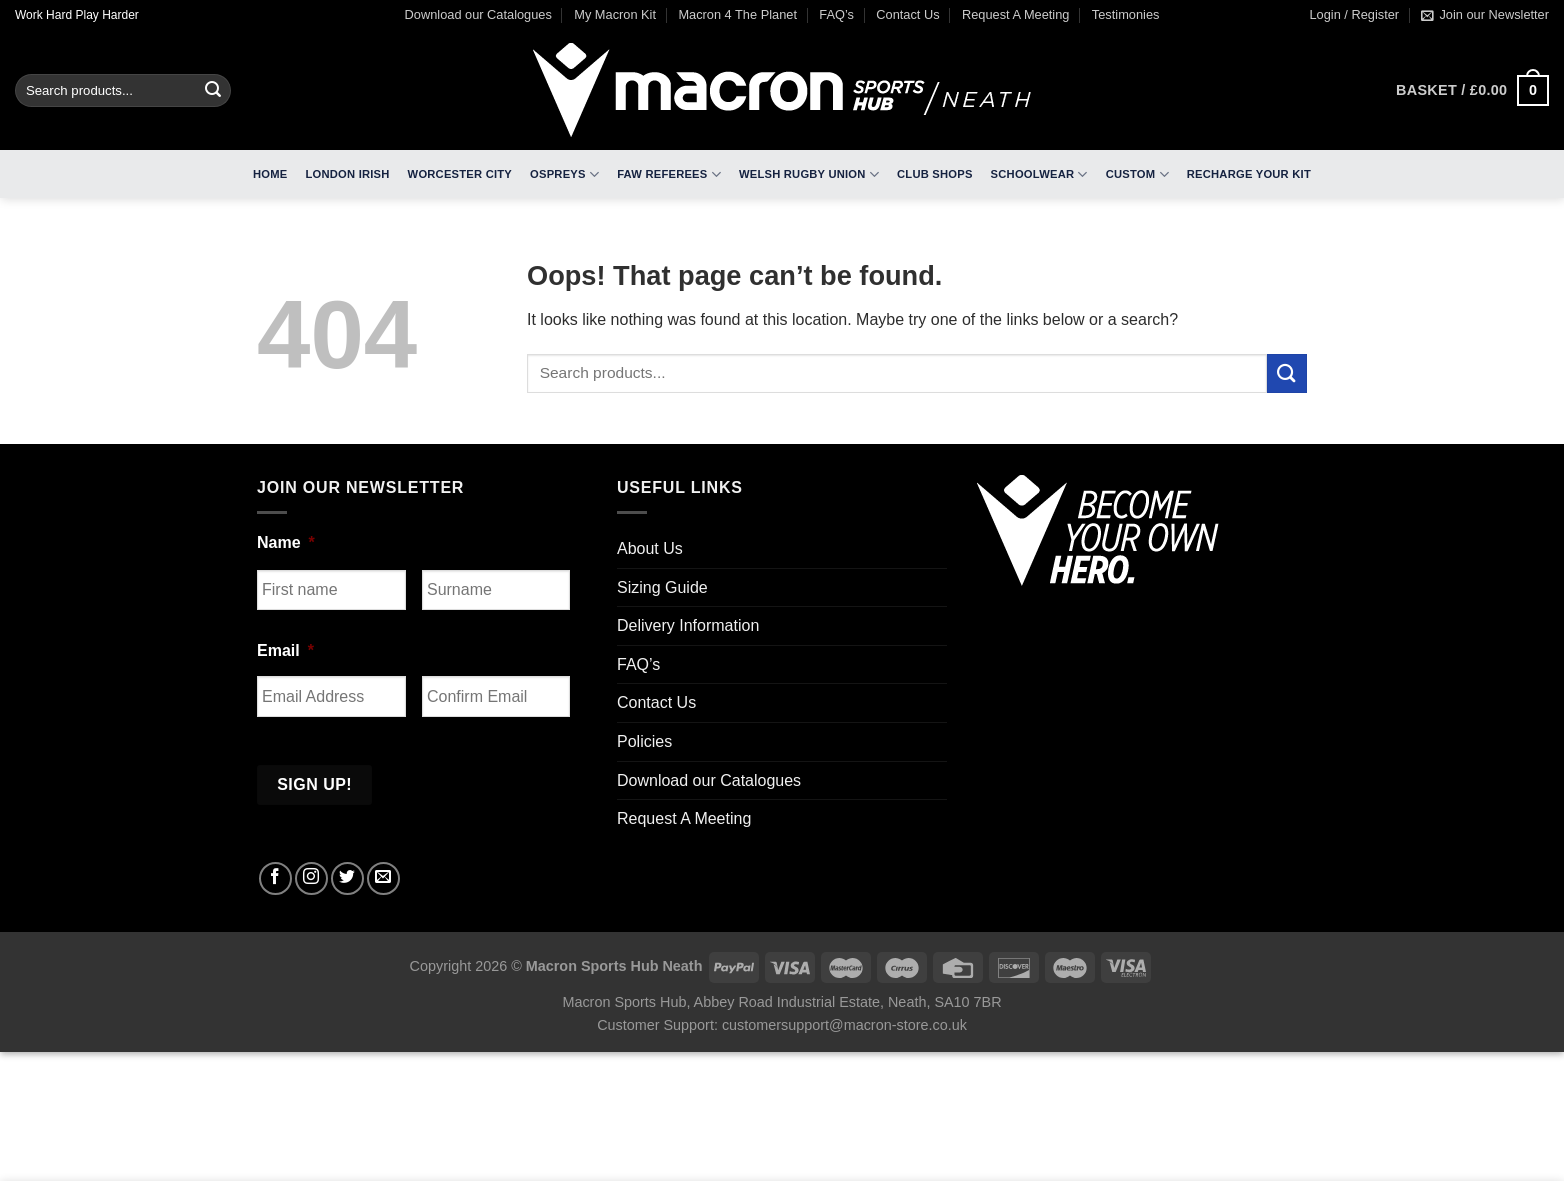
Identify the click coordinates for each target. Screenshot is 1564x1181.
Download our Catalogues (478, 14)
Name (286, 542)
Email (285, 650)
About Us (650, 548)
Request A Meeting (1015, 14)
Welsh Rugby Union (809, 174)
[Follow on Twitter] (347, 878)
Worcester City (460, 174)
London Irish (348, 174)
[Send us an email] (383, 878)
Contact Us (907, 14)
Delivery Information (688, 625)
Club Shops (935, 174)
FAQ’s (836, 14)
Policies (644, 741)
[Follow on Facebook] (275, 878)
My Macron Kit (615, 14)
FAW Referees (669, 174)
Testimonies (1126, 14)
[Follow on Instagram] (311, 878)
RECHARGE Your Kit (1249, 174)
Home (270, 174)
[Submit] (213, 91)
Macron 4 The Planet (737, 14)
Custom (1137, 174)
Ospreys (564, 174)
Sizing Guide (662, 587)
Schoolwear (1039, 174)
